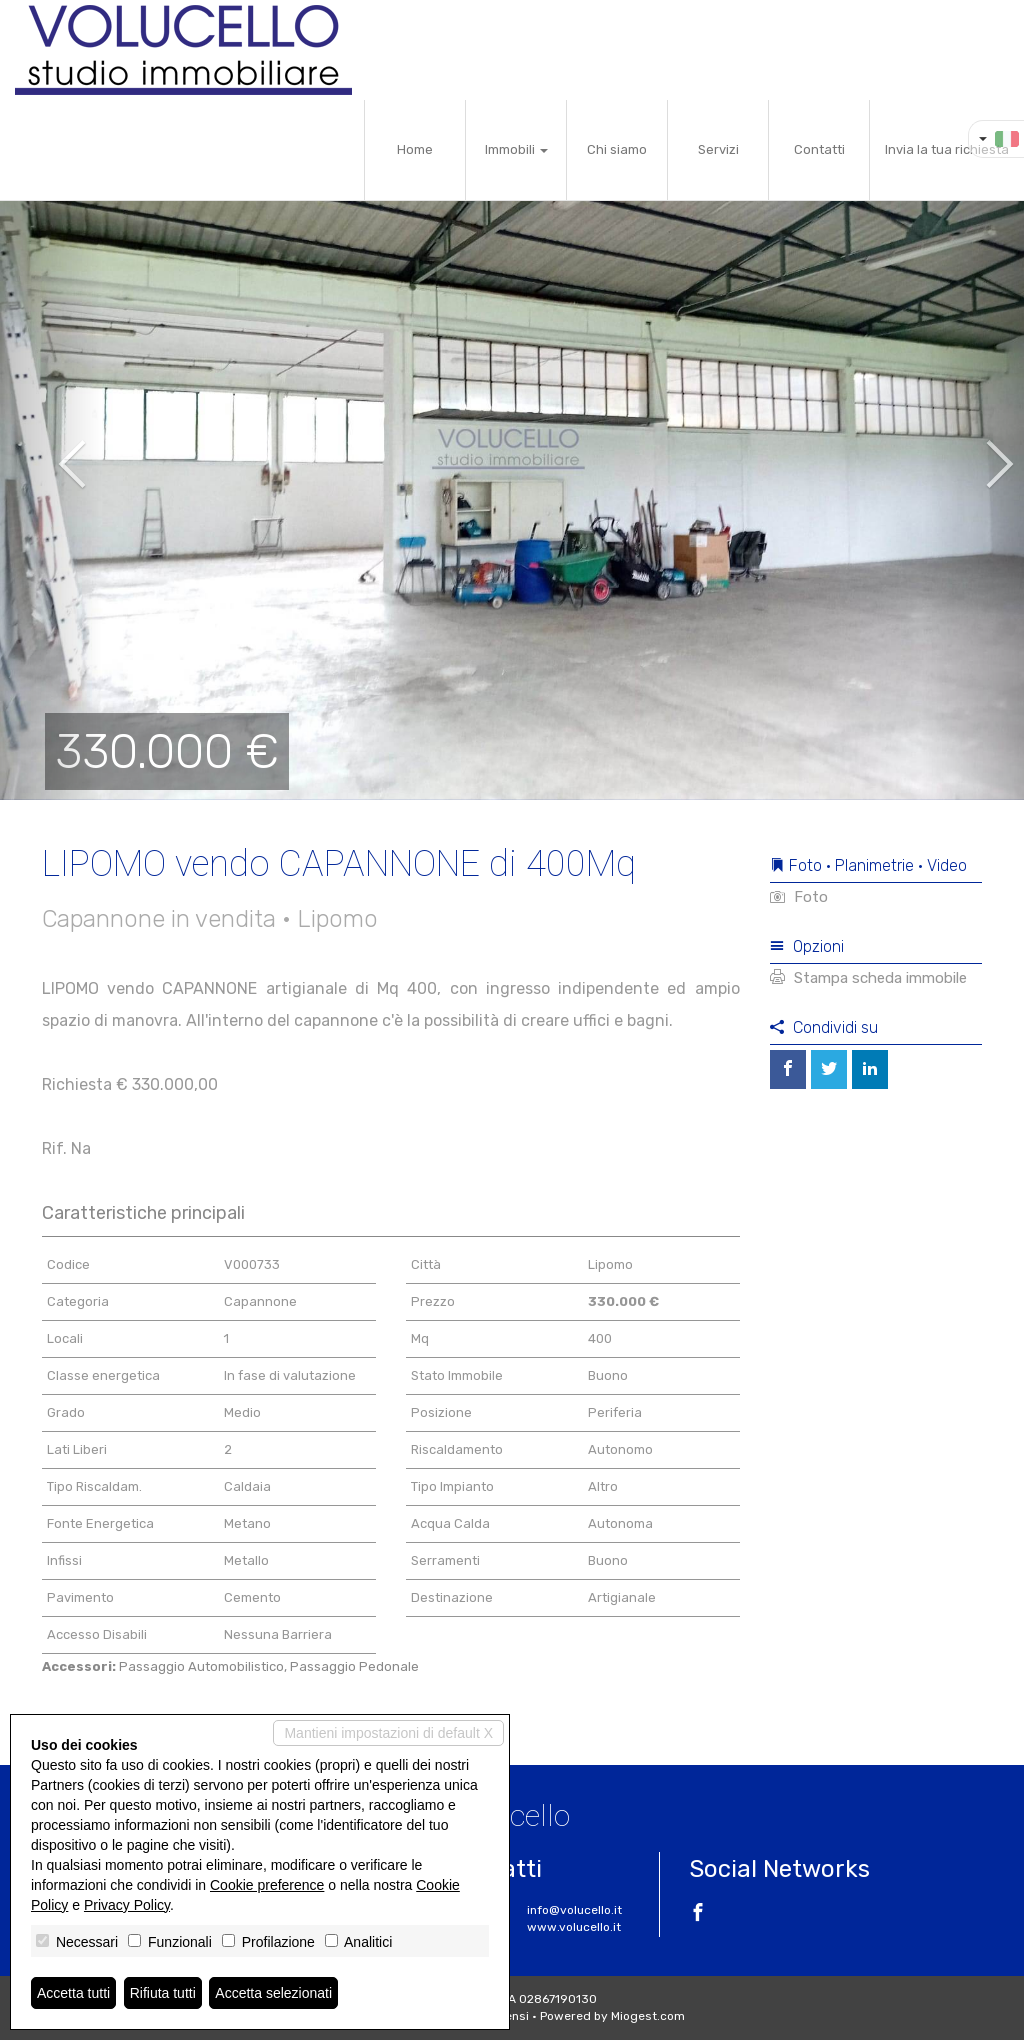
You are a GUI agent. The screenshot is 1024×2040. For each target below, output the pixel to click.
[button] (51, 450)
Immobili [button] (516, 149)
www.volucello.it (574, 1927)
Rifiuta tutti (163, 1993)
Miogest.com (648, 2016)
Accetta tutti (73, 1993)
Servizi (718, 149)
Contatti (819, 149)
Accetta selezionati (273, 1993)
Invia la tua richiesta (947, 149)
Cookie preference (267, 1885)
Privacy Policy (127, 1905)
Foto (799, 897)
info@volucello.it (574, 1910)
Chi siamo (617, 149)
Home (415, 149)
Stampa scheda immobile (868, 978)
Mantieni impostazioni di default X (388, 1733)
